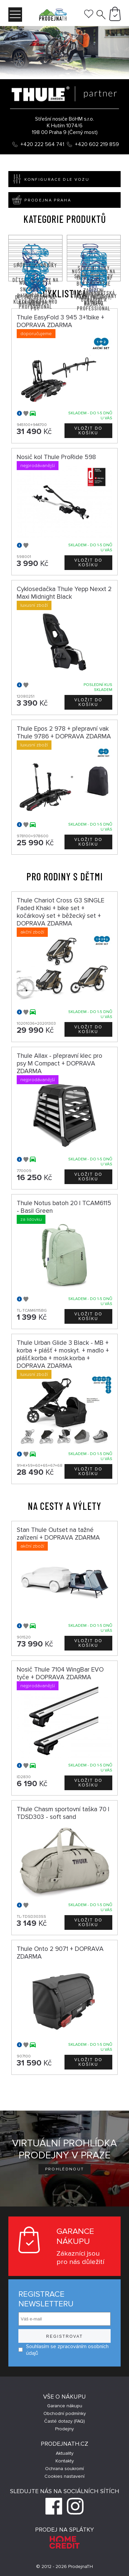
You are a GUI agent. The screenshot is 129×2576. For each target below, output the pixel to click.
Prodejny (64, 2429)
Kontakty (64, 2461)
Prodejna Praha (39, 200)
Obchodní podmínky (64, 2413)
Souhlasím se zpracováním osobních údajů (63, 2349)
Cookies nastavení (64, 2476)
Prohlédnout (64, 2169)
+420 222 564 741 (42, 144)
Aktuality (65, 2453)
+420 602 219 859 (97, 144)
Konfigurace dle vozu (48, 179)
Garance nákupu (64, 2406)
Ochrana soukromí (64, 2468)
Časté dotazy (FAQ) (64, 2421)
